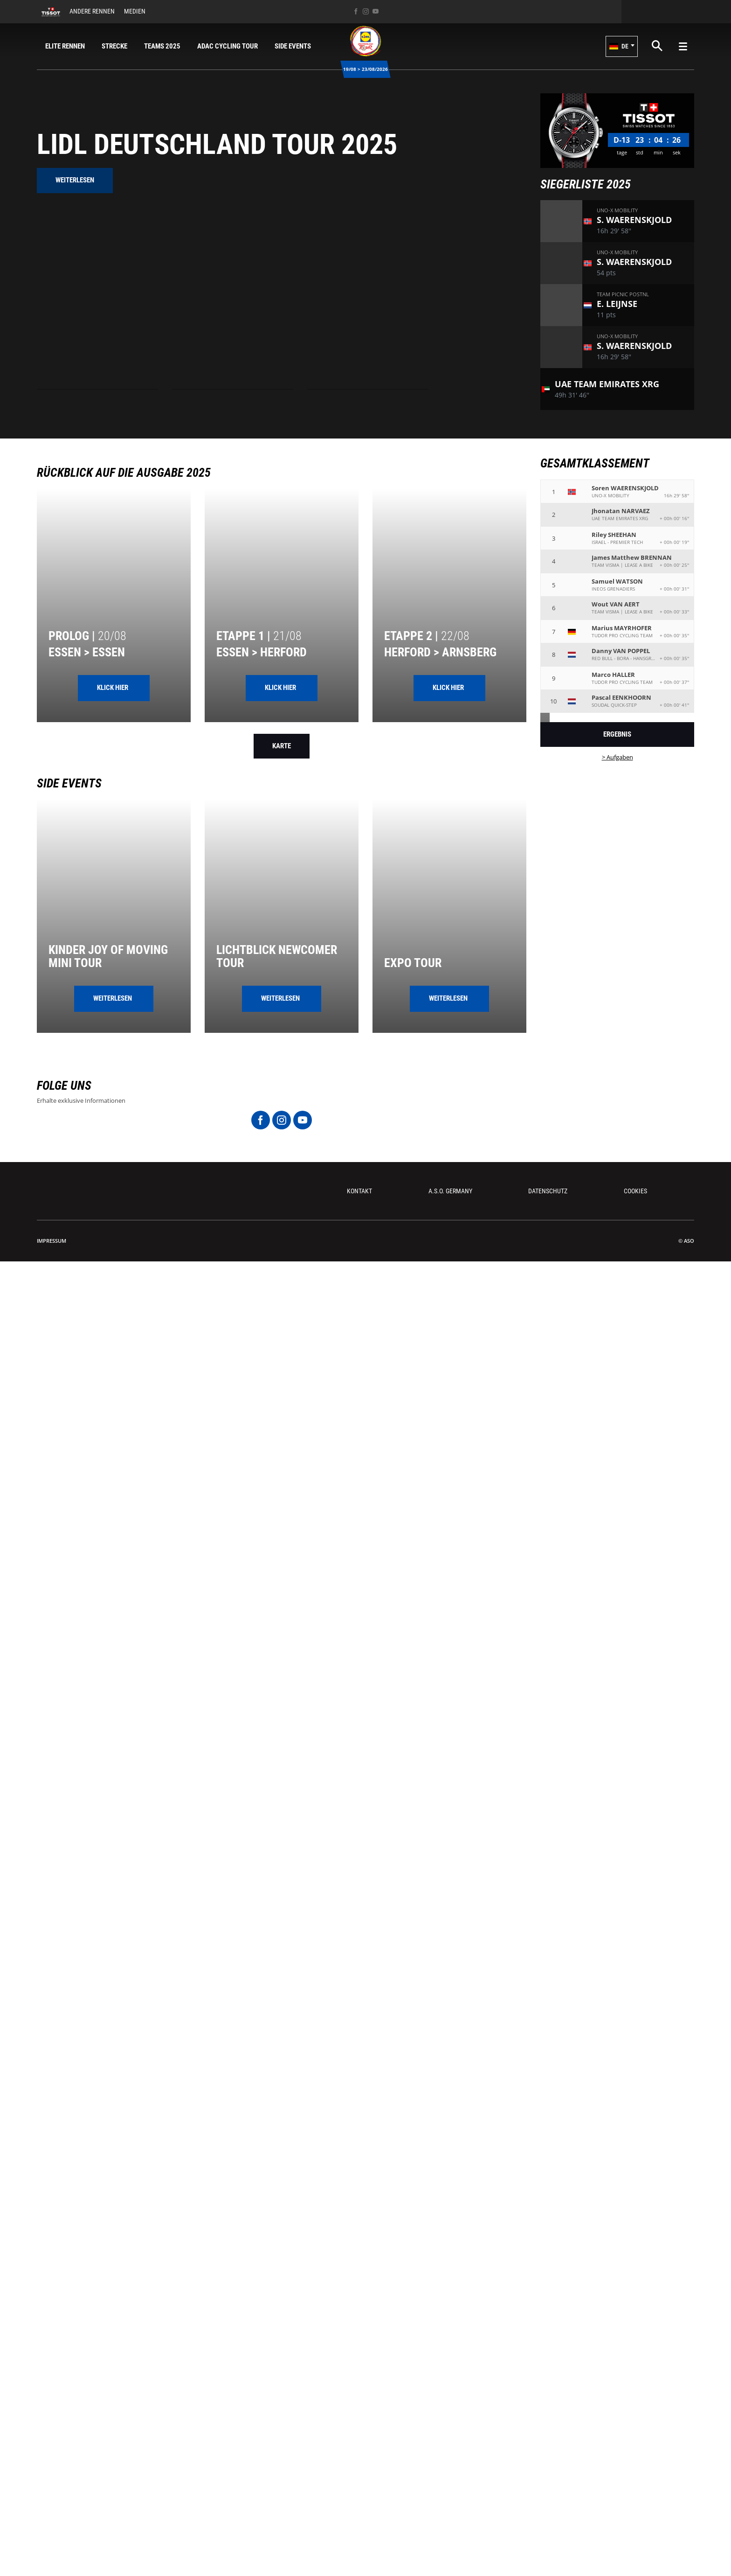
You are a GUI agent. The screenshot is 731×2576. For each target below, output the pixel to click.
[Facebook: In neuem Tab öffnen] (356, 11)
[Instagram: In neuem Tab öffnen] (366, 11)
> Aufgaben (617, 757)
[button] (622, 46)
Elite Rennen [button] (65, 46)
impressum (51, 1240)
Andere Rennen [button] (92, 11)
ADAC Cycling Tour (227, 46)
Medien (134, 11)
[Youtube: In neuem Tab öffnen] (375, 11)
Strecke (114, 46)
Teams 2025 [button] (162, 46)
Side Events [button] (293, 46)
